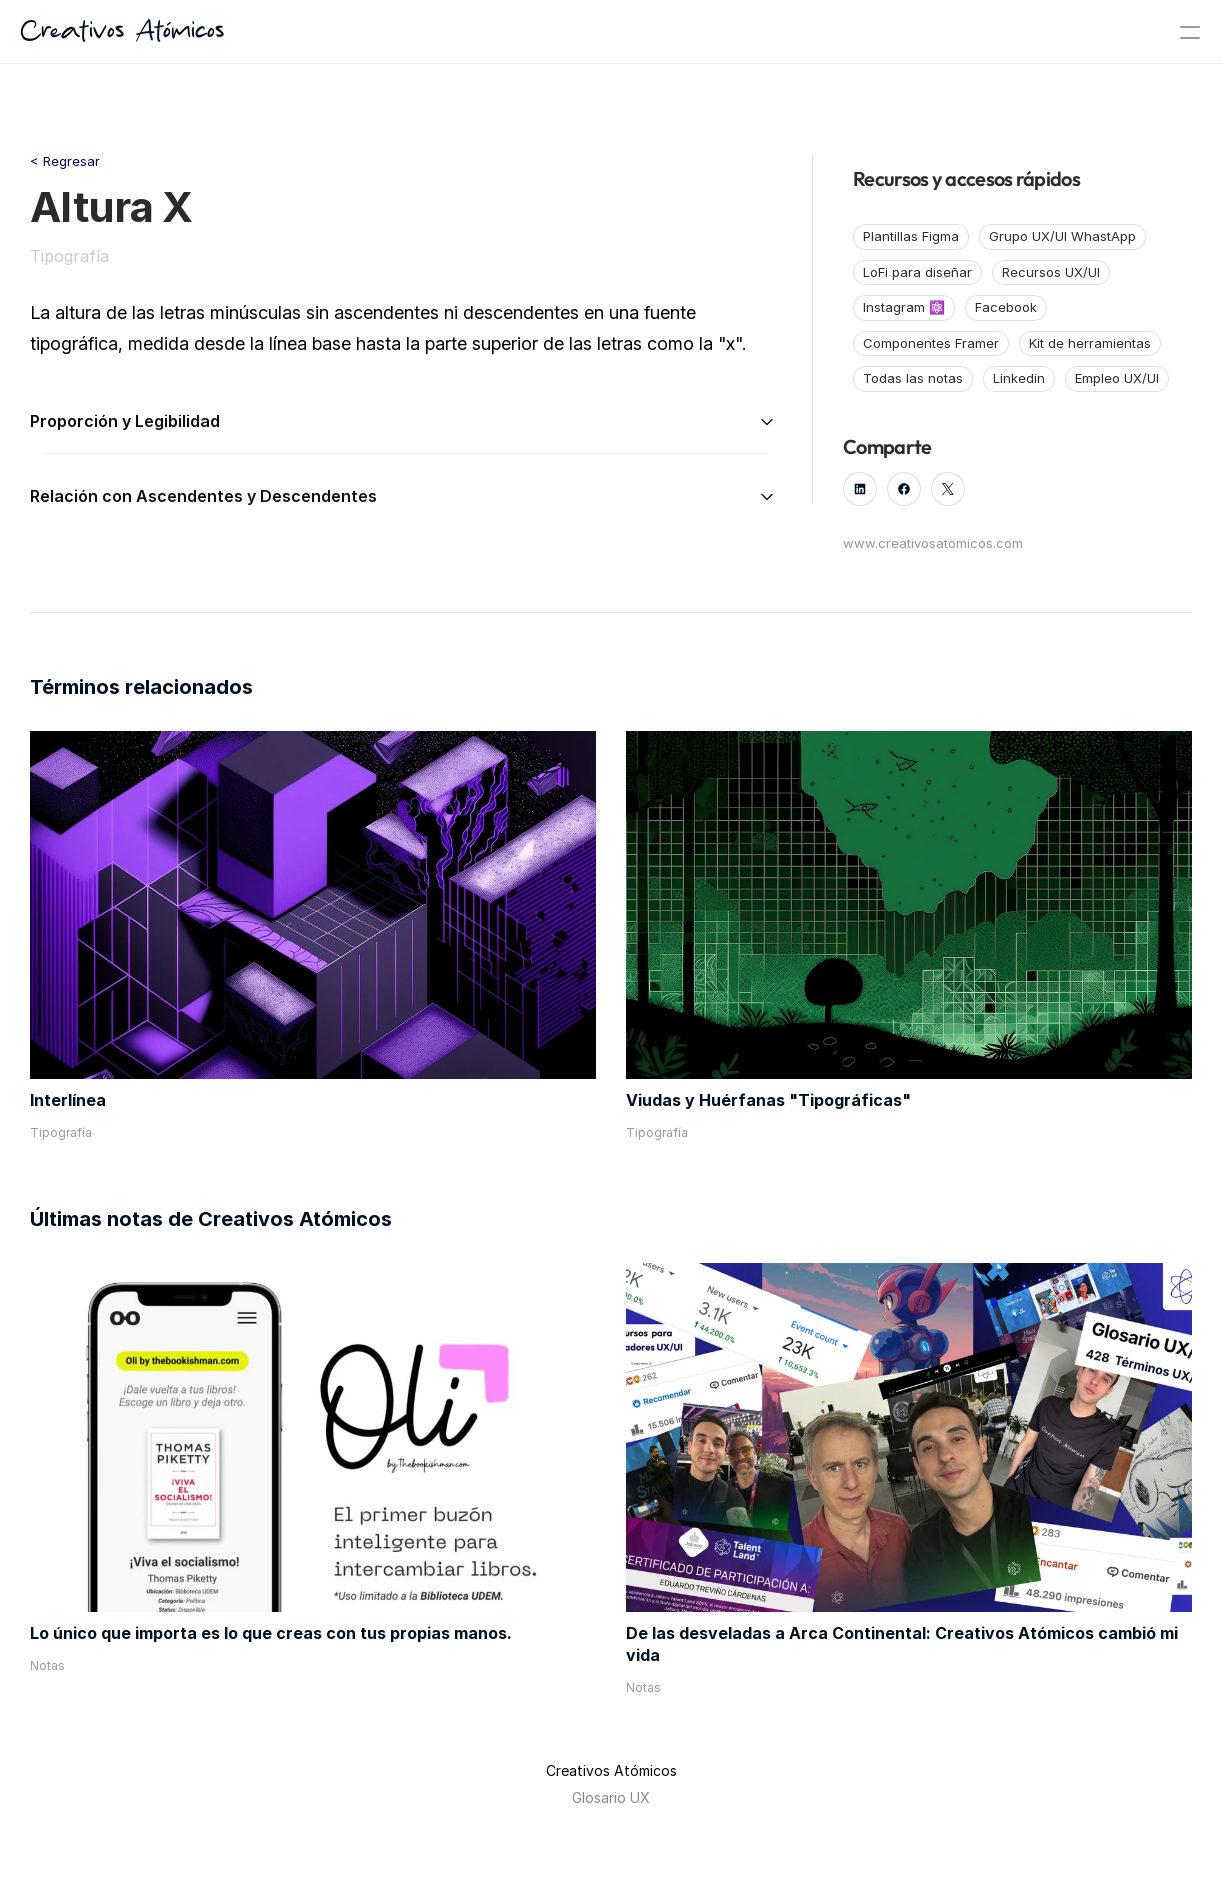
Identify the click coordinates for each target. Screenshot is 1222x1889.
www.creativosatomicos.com (933, 543)
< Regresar (65, 161)
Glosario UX (611, 1797)
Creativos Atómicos (122, 32)
